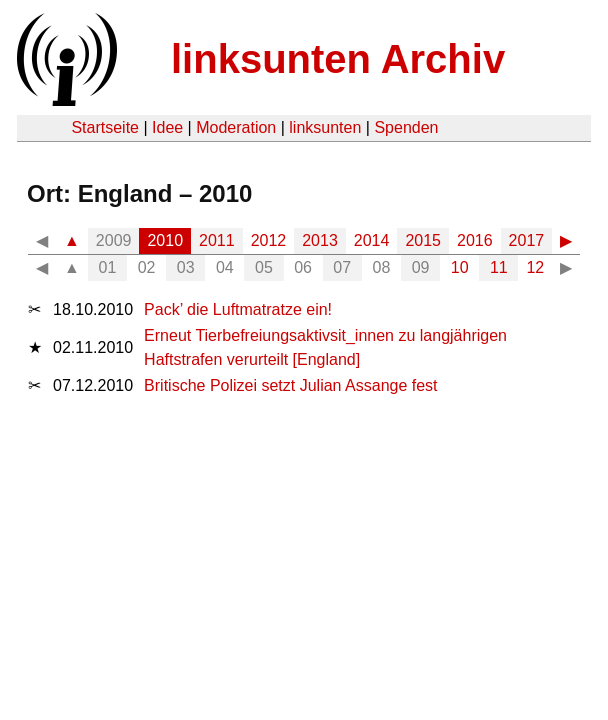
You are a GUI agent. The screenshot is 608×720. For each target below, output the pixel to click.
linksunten (325, 127)
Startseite (105, 127)
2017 (527, 240)
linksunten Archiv (338, 59)
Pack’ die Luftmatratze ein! (238, 309)
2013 (320, 240)
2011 (217, 240)
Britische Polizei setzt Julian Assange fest (290, 385)
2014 (372, 240)
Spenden (406, 127)
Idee (167, 127)
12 (535, 267)
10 (460, 267)
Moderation (236, 127)
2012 (269, 240)
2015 (423, 240)
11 (499, 267)
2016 (475, 240)
